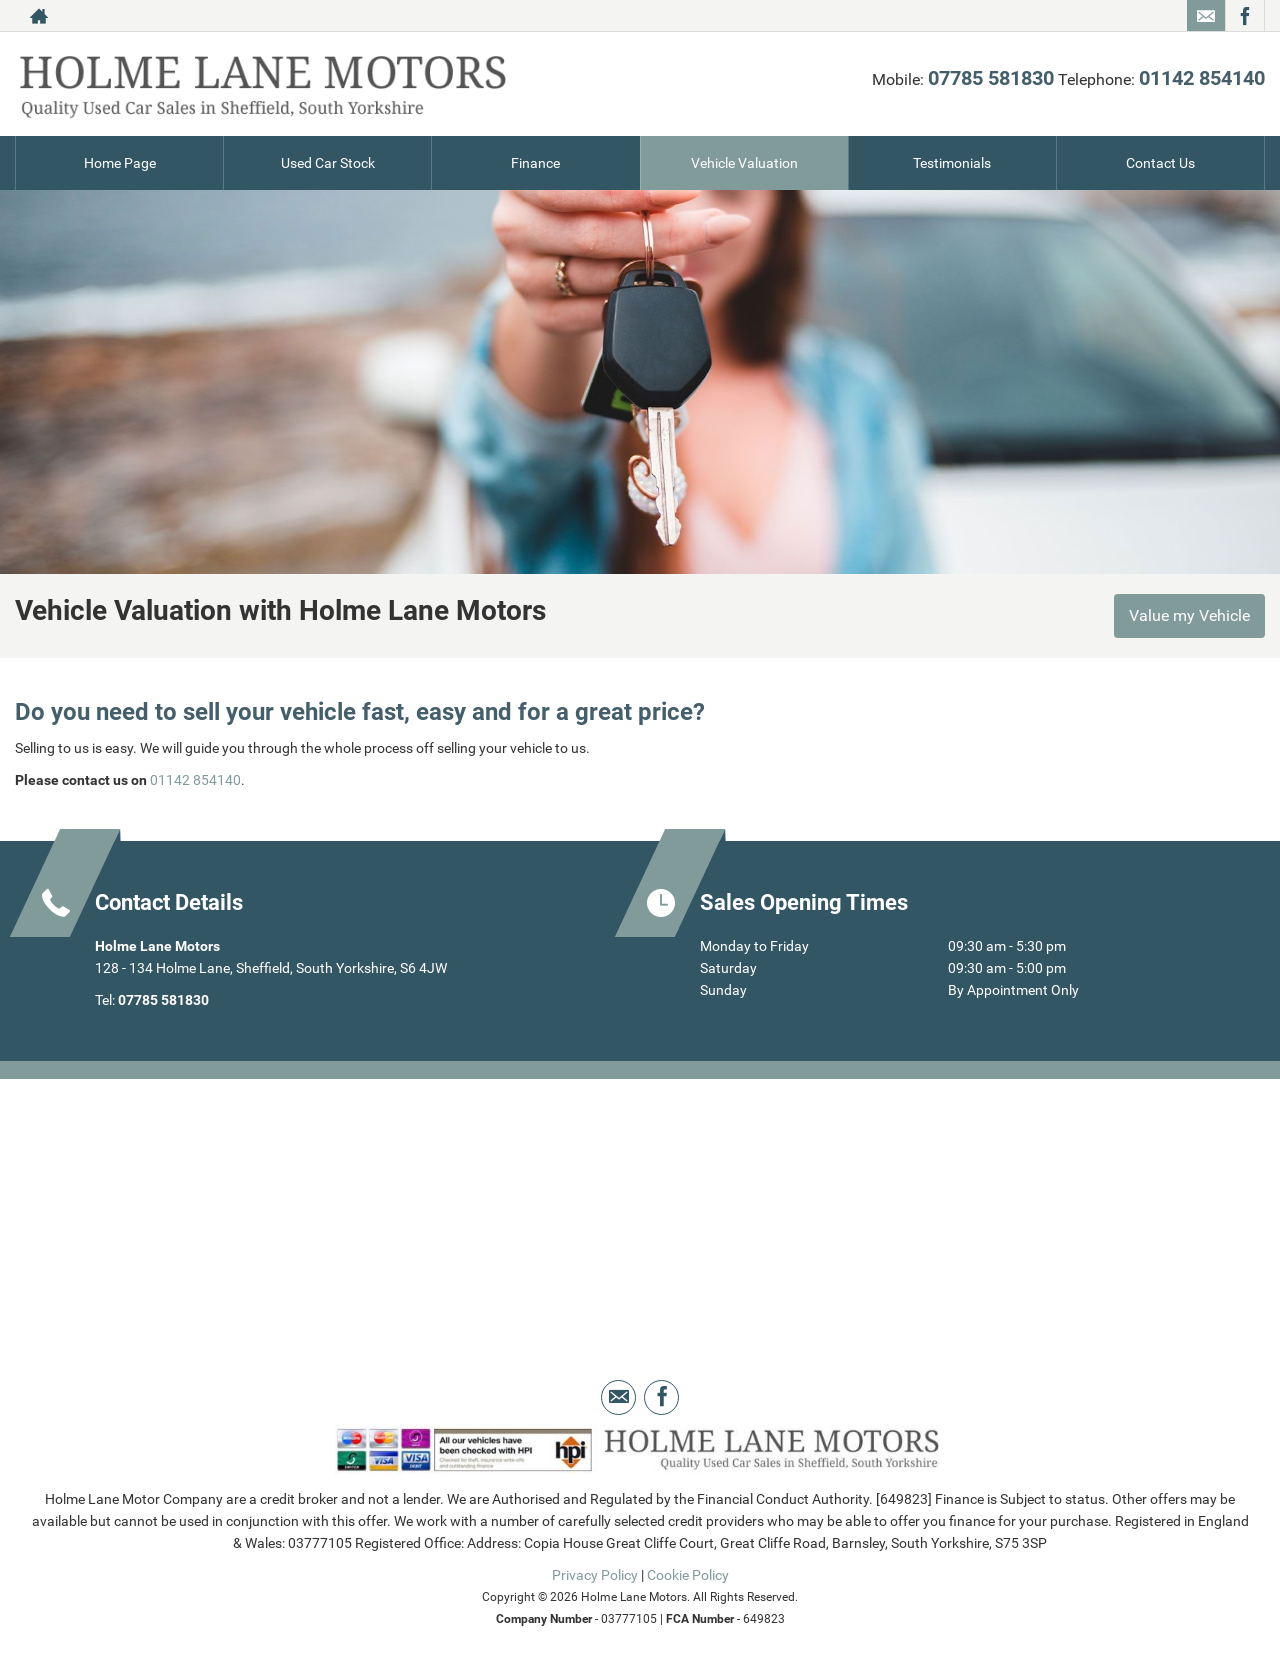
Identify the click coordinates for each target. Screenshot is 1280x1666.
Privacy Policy (595, 1575)
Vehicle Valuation (744, 163)
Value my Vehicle (1189, 615)
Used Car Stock (328, 163)
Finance (535, 163)
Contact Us (1160, 163)
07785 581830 (991, 78)
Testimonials (952, 163)
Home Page (120, 163)
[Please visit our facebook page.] (1244, 16)
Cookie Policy (688, 1575)
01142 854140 (1202, 78)
